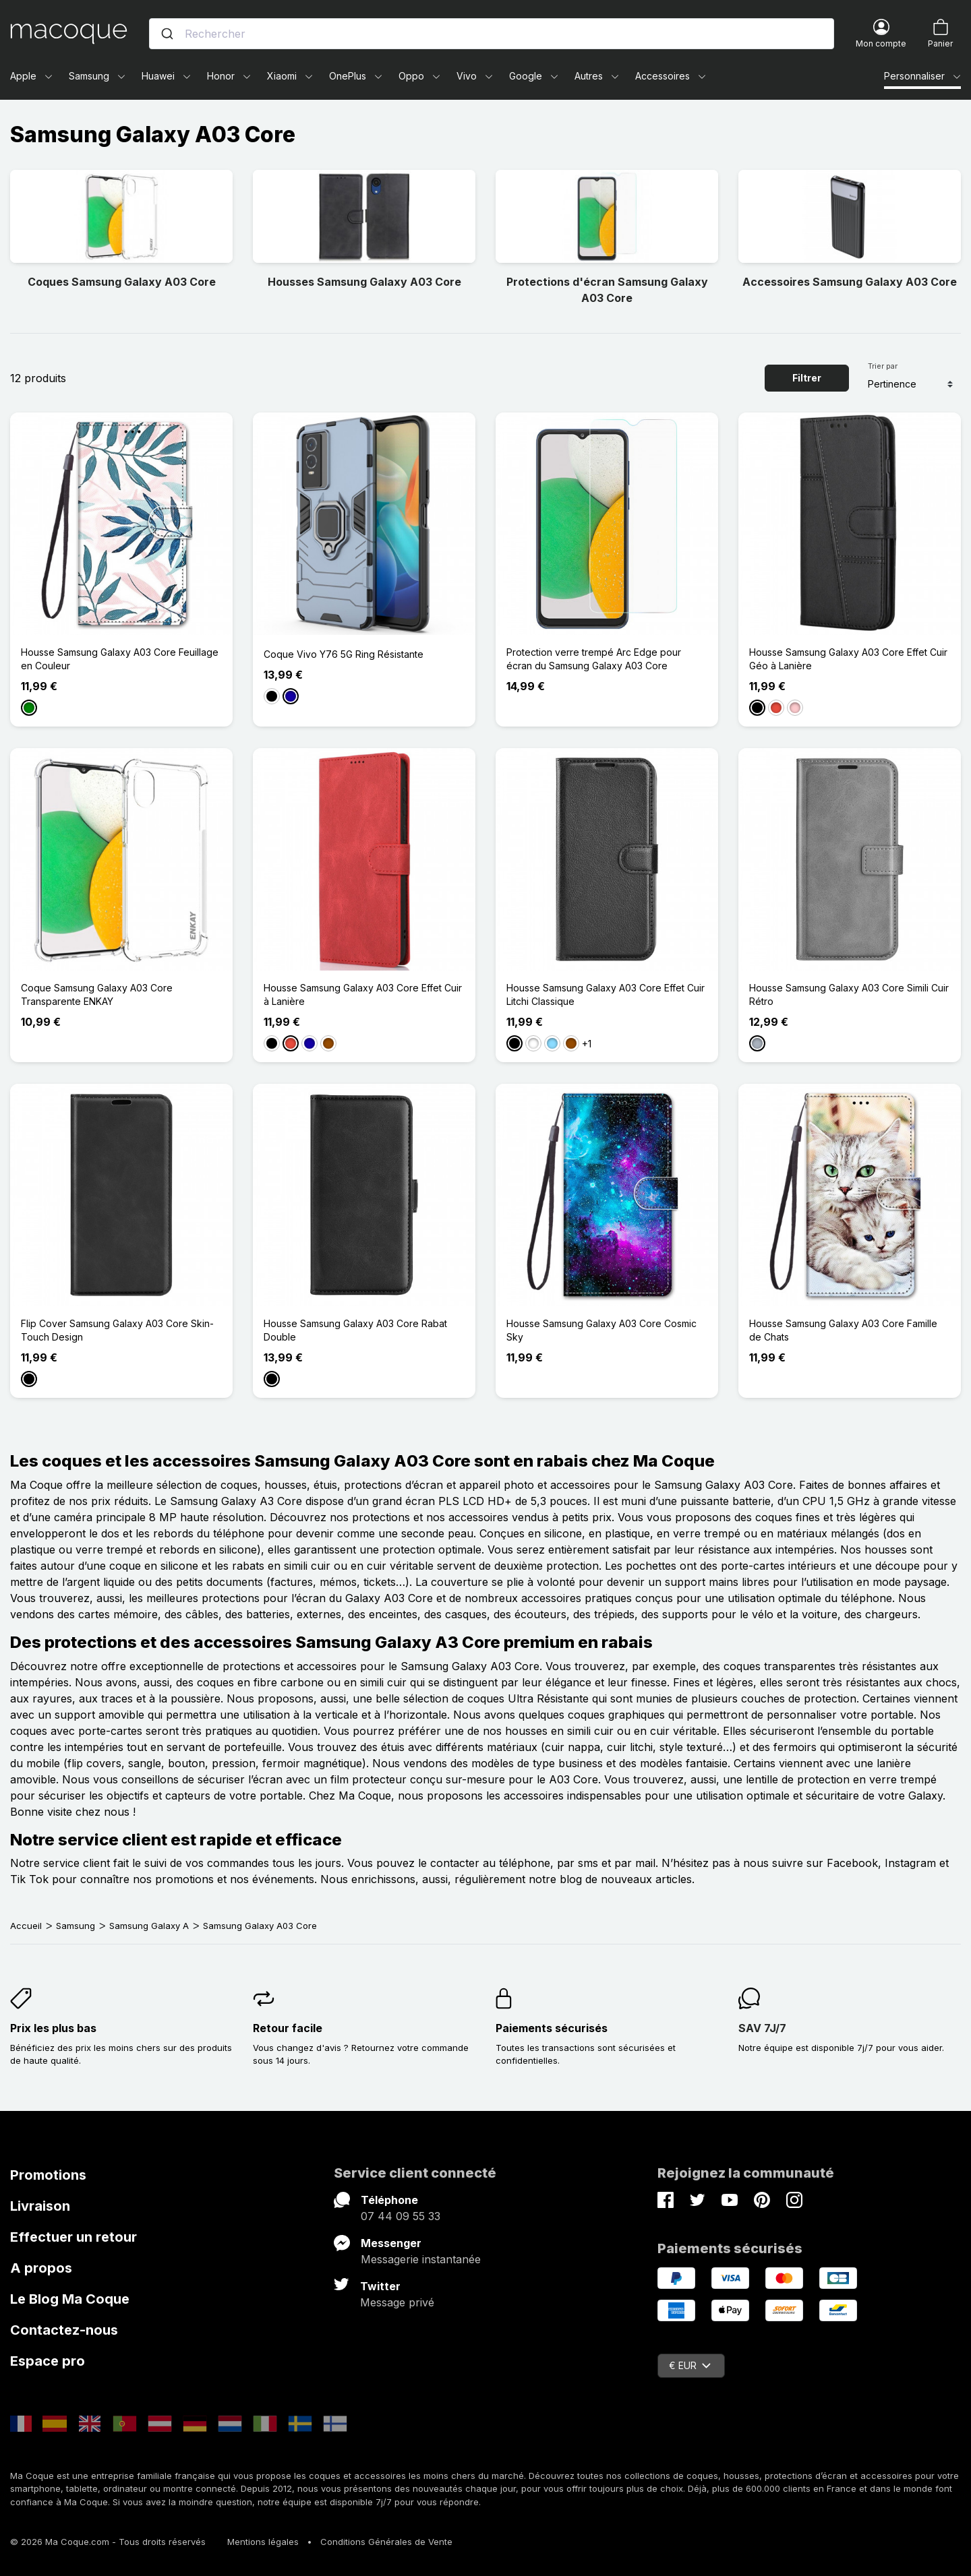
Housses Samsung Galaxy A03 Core (364, 281)
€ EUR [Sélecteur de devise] (690, 2365)
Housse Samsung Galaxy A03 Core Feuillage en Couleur (119, 658)
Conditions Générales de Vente (386, 2541)
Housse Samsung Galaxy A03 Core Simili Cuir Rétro (849, 994)
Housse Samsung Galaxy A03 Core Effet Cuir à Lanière (363, 994)
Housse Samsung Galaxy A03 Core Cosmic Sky (601, 1330)
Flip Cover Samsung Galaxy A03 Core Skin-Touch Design (117, 1330)
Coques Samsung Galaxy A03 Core (122, 281)
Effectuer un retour (73, 2237)
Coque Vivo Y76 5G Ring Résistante (343, 654)
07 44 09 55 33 (400, 2216)
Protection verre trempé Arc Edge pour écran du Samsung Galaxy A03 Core (593, 658)
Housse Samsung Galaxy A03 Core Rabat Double (355, 1330)
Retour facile (287, 2028)
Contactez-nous (64, 2330)
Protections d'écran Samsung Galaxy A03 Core (607, 290)
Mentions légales (263, 2541)
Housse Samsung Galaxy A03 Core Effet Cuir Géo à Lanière (848, 658)
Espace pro (47, 2361)
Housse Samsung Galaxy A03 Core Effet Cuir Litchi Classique (605, 994)
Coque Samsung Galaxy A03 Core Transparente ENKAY (97, 994)
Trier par (883, 366)
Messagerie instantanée (421, 2259)
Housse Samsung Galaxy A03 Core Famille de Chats (843, 1330)
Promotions (48, 2175)
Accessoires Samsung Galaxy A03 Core (849, 281)
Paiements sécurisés (552, 2028)
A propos (41, 2268)
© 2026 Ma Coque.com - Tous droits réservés (108, 2541)
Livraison (40, 2206)
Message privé (397, 2302)
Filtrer (806, 378)
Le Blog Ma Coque (69, 2299)
